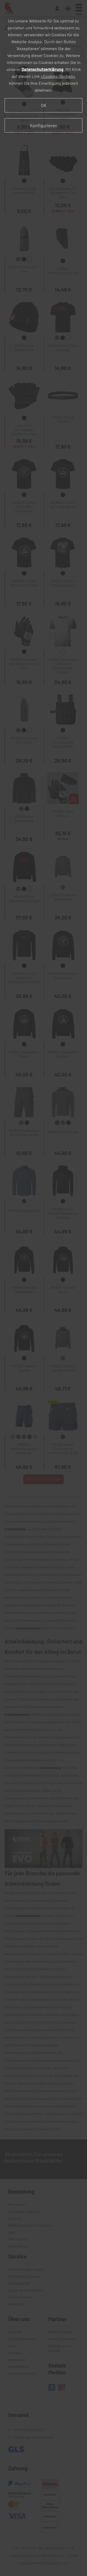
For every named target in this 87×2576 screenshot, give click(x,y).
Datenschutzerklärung (42, 69)
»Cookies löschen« (58, 76)
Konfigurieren (44, 125)
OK (43, 105)
